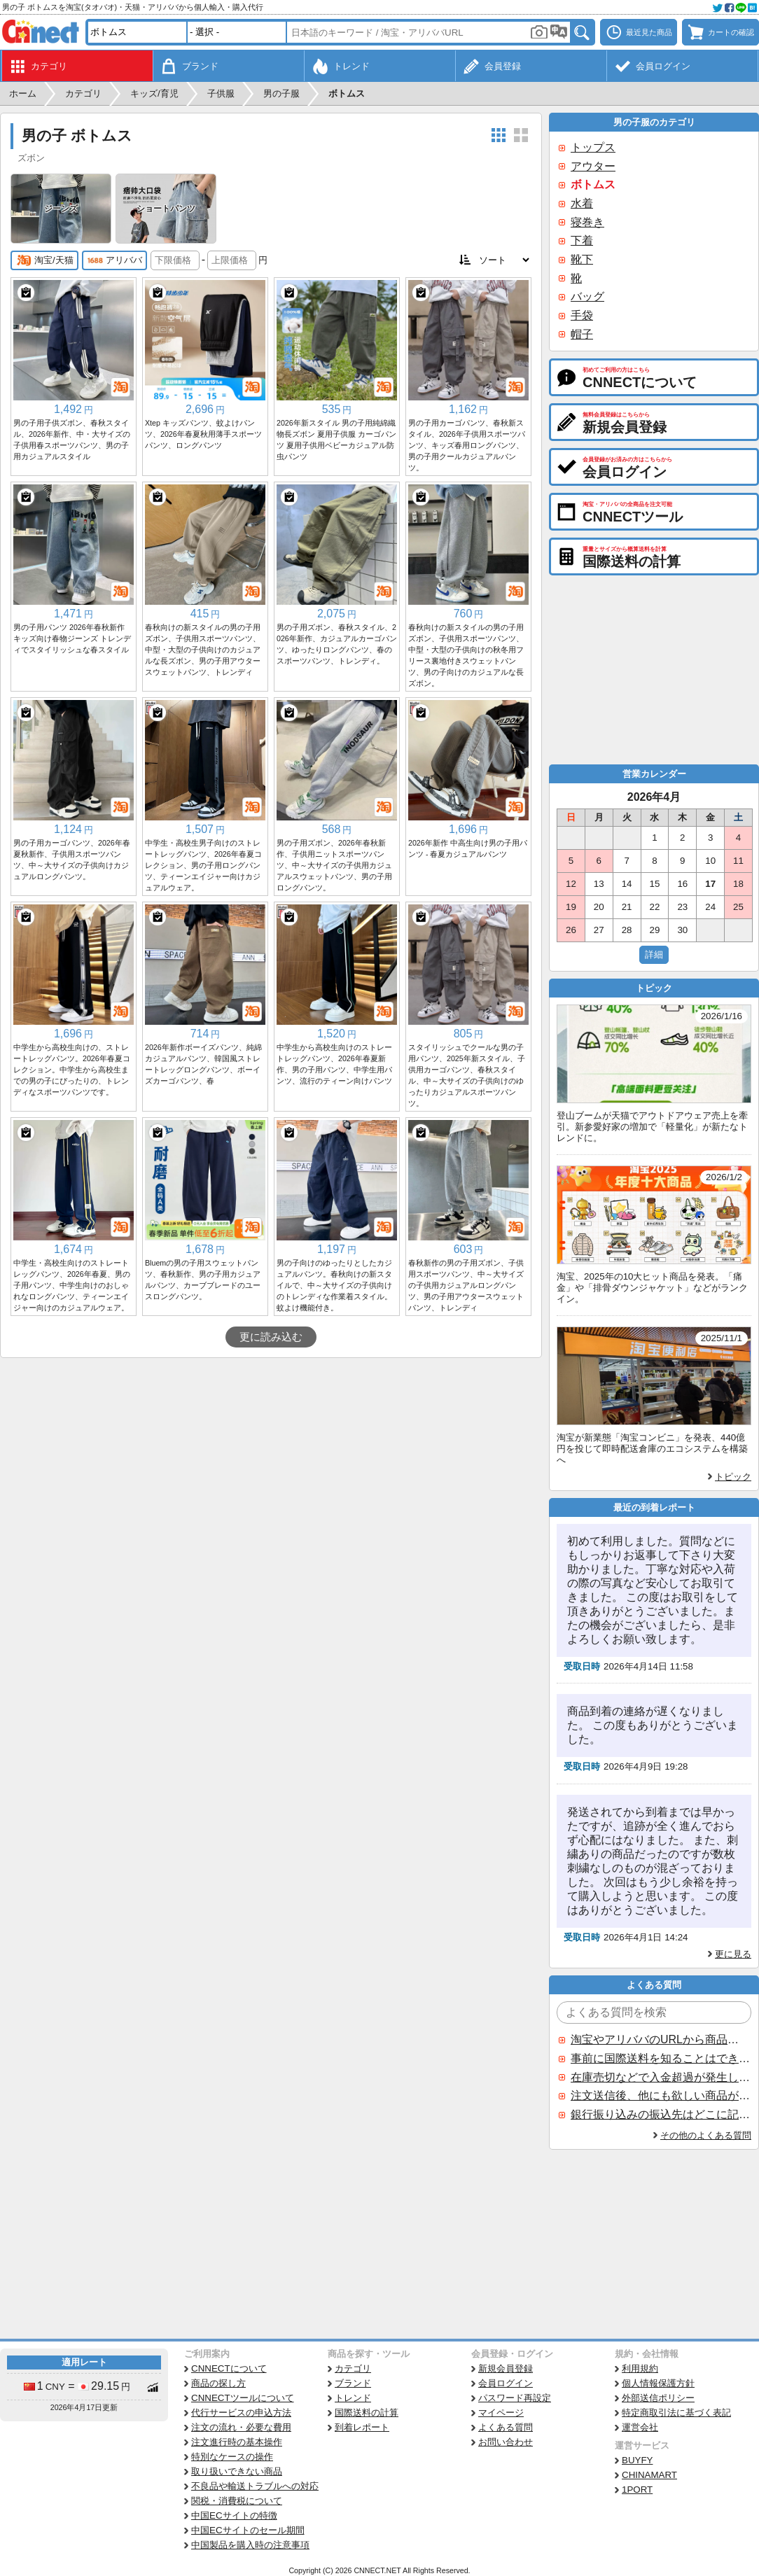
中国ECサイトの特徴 (234, 2515)
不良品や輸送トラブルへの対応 (255, 2486)
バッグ (587, 296)
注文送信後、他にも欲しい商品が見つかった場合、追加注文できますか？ (660, 2095)
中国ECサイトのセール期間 (248, 2530)
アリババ (114, 260)
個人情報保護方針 (658, 2383)
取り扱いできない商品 (236, 2471)
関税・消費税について (236, 2501)
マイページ (501, 2412)
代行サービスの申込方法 (241, 2412)
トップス (593, 147)
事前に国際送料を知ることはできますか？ (660, 2058)
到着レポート (362, 2427)
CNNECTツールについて (242, 2398)
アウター (593, 166)
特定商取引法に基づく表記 (676, 2412)
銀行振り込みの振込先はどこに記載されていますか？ (660, 2114)
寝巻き (587, 222)
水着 (582, 203)
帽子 (582, 334)
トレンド (353, 2398)
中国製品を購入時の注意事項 (250, 2545)
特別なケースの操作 (232, 2456)
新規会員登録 (505, 2368)
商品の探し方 (218, 2383)
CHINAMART (649, 2475)
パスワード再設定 (514, 2398)
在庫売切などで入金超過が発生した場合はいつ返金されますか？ (660, 2077)
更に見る (733, 1954)
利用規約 (640, 2368)
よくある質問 (505, 2427)
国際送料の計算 (366, 2412)
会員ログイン (505, 2383)
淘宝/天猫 (44, 260)
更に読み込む (270, 1337)
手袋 (582, 315)
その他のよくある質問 (705, 2135)
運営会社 (640, 2427)
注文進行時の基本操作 (236, 2442)
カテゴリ (353, 2368)
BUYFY (637, 2460)
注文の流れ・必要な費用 (241, 2427)
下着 (582, 240)
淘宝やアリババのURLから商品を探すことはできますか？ (660, 2039)
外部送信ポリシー (658, 2398)
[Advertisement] (271, 1463)
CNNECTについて (229, 2368)
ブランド (353, 2383)
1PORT (637, 2489)
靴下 (582, 259)
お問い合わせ (505, 2442)
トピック (733, 1476)
